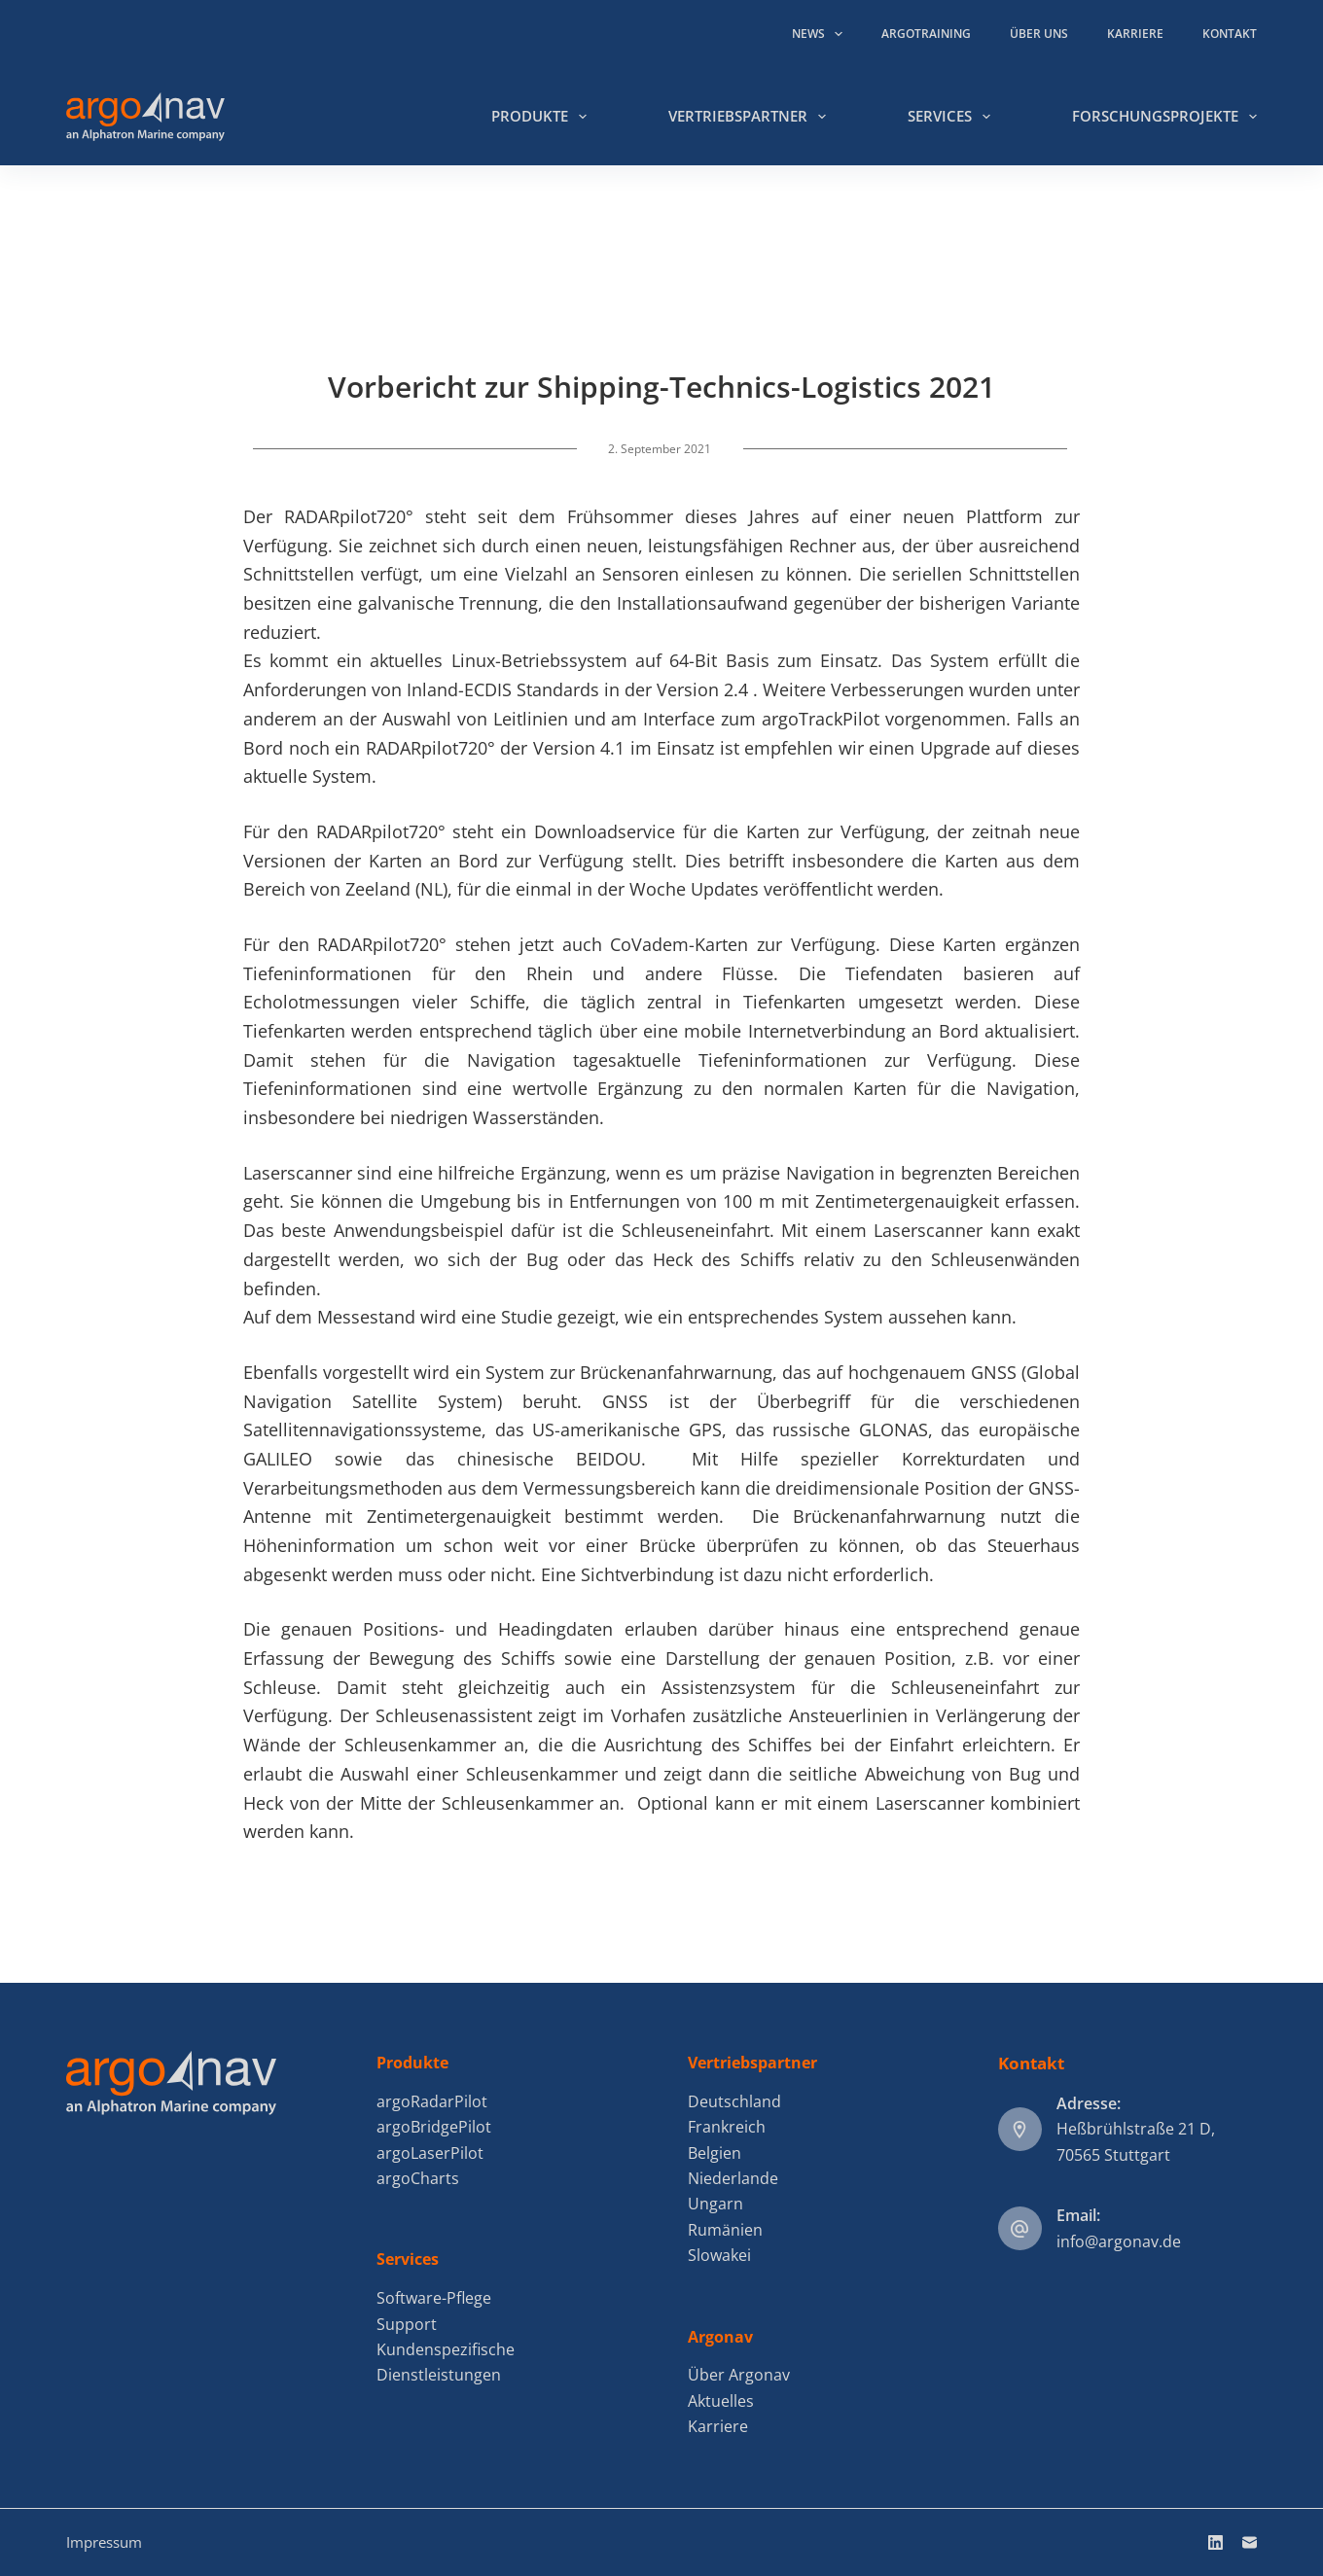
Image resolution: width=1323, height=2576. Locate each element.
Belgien (714, 2153)
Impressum (104, 2542)
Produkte (542, 116)
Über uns (1039, 33)
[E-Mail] (1249, 2542)
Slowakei (719, 2255)
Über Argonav (739, 2374)
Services (953, 116)
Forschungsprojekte (1164, 116)
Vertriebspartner (751, 116)
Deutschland (734, 2101)
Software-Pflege (433, 2298)
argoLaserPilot (429, 2153)
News (821, 34)
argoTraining (926, 33)
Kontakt (1229, 33)
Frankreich (727, 2126)
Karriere (1135, 33)
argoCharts (417, 2178)
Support (406, 2324)
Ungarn (715, 2203)
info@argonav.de (1118, 2241)
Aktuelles (721, 2401)
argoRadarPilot (431, 2101)
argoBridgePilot (433, 2126)
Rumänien (725, 2230)
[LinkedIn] (1215, 2542)
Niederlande (733, 2178)
